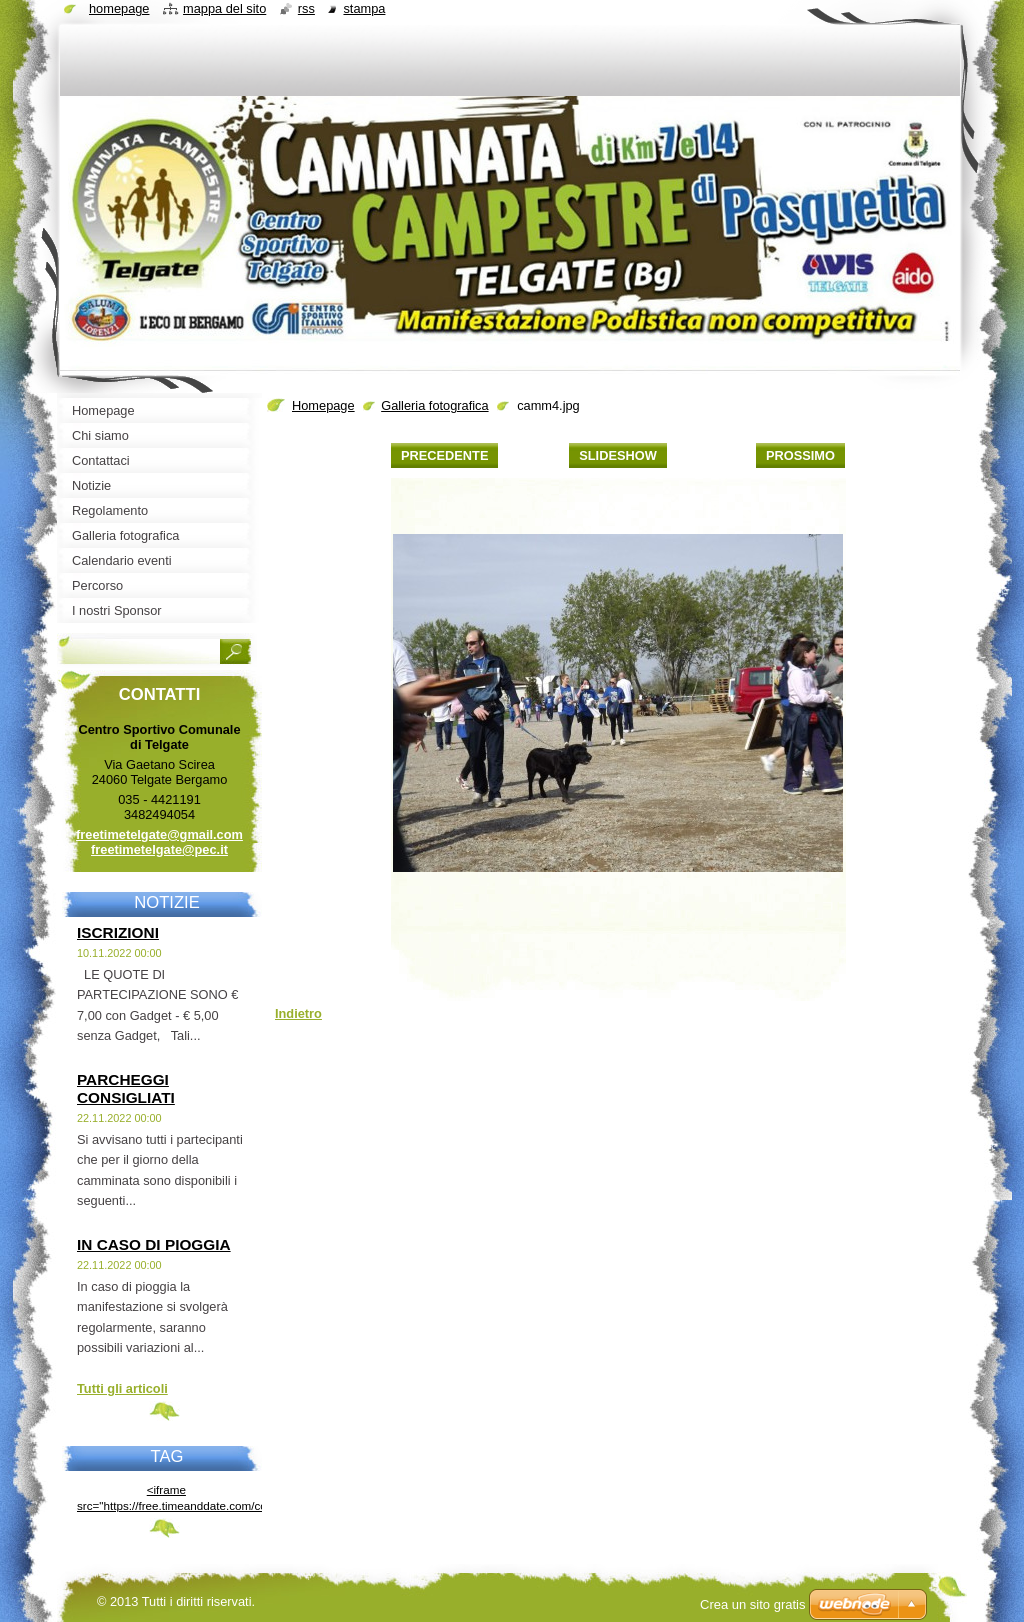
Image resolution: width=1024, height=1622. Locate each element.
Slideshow (618, 455)
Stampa (364, 8)
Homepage (323, 405)
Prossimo (800, 455)
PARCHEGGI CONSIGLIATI (126, 1088)
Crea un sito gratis (753, 1604)
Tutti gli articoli (122, 1388)
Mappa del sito (224, 8)
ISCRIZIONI (118, 932)
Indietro (298, 1013)
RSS (306, 8)
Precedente (444, 455)
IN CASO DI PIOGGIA (154, 1244)
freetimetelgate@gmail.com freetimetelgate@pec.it (159, 842)
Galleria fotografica (434, 405)
